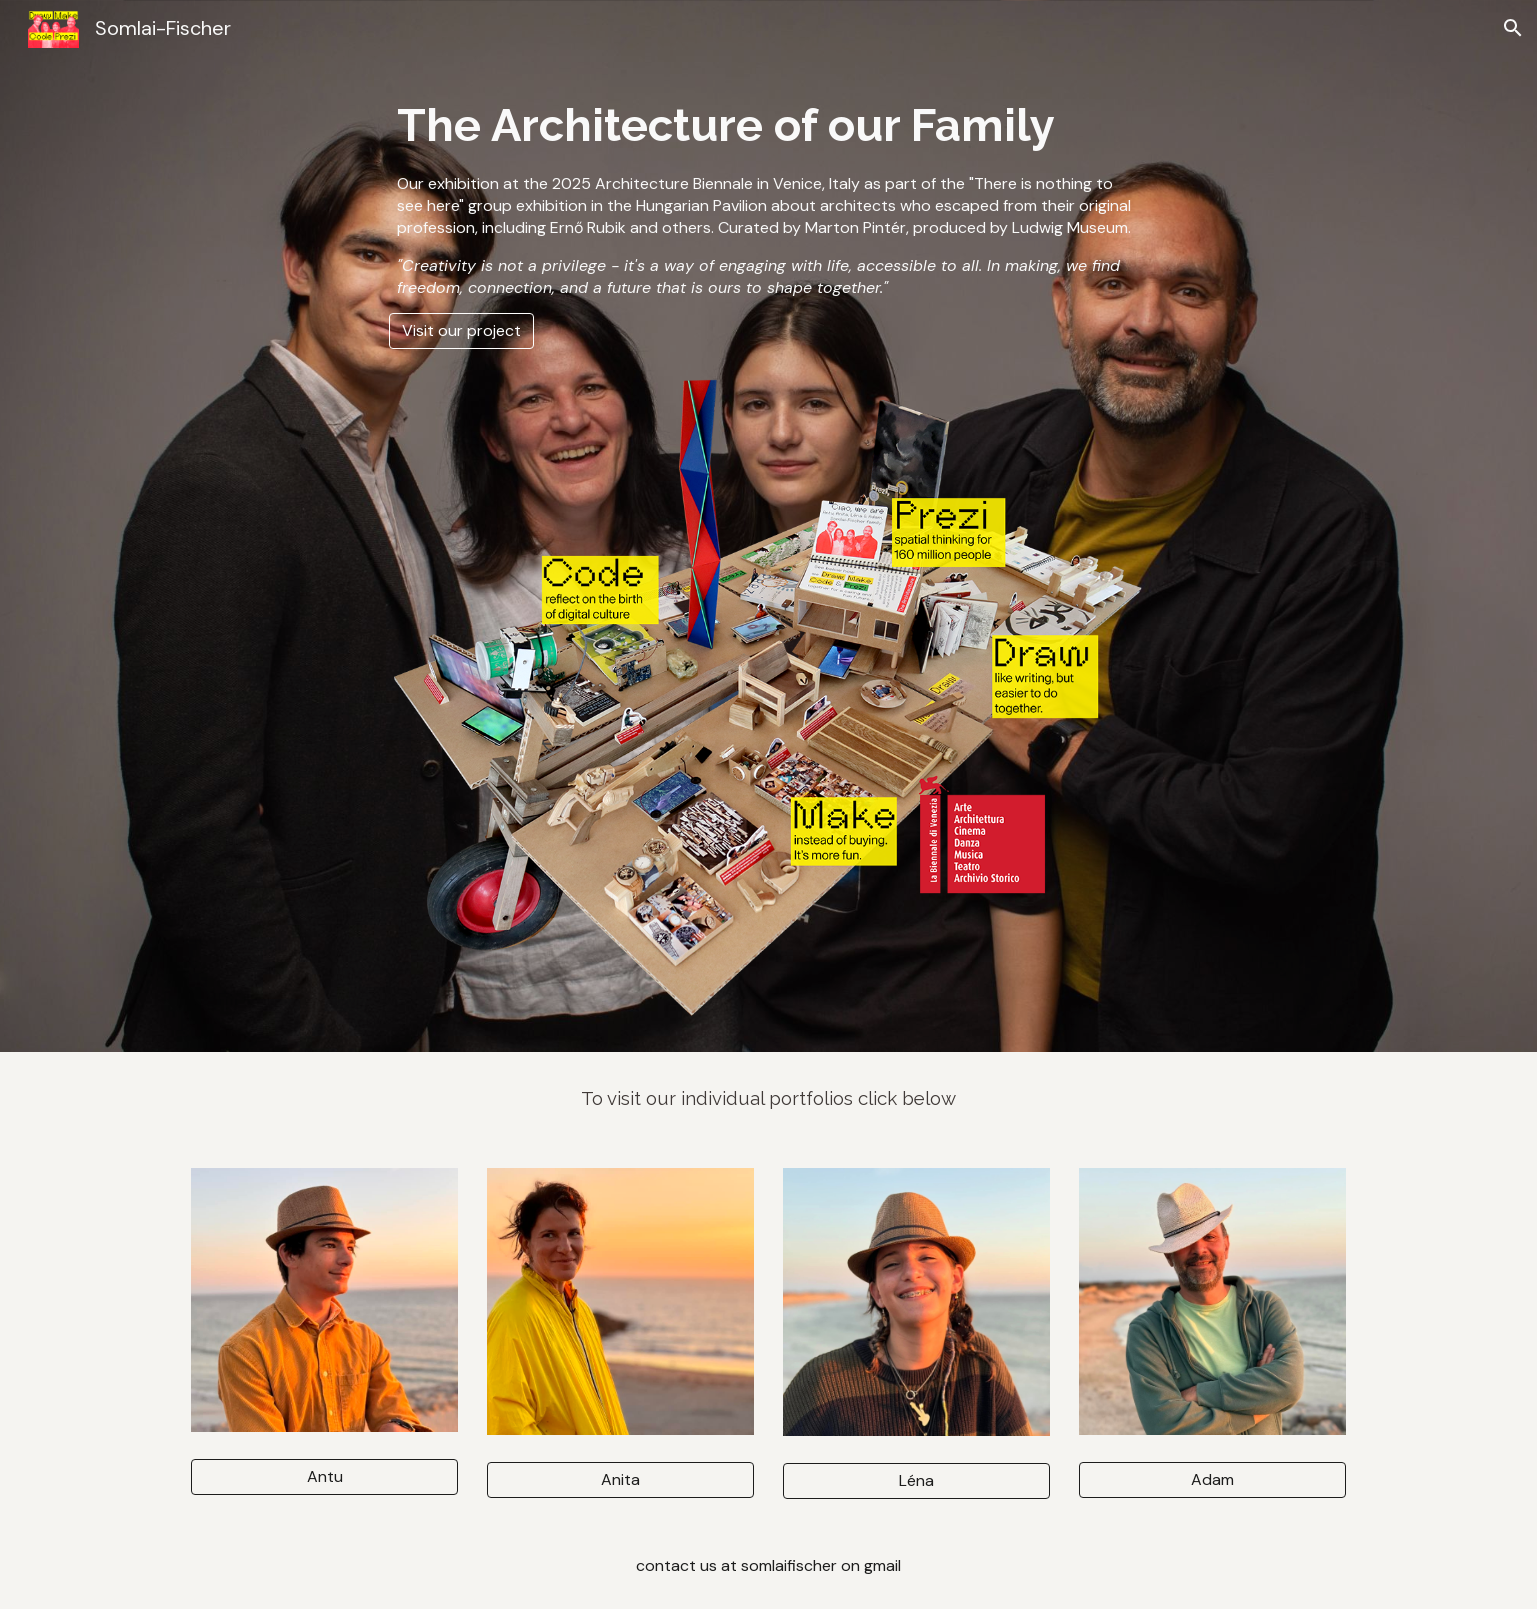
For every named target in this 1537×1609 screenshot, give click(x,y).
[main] (769, 196)
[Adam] (1212, 1479)
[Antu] (324, 1476)
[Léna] (916, 1480)
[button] (1513, 28)
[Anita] (620, 1479)
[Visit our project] (461, 330)
